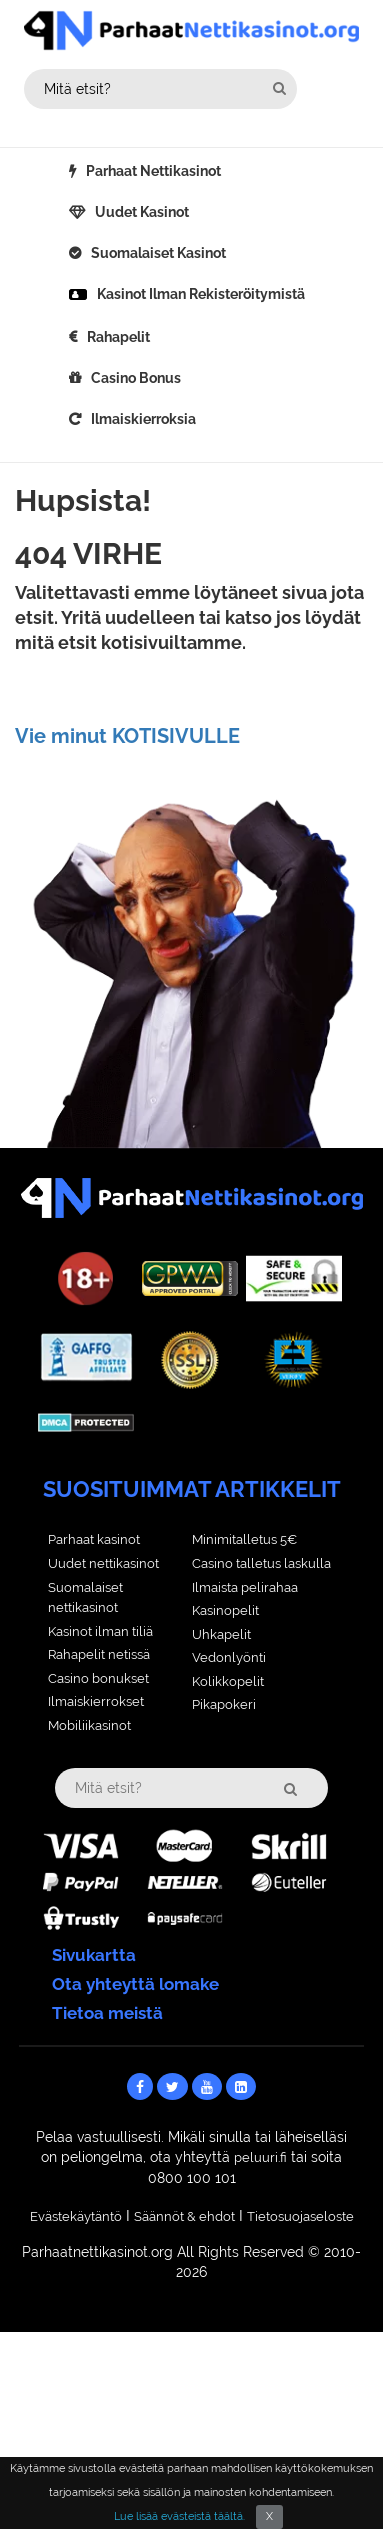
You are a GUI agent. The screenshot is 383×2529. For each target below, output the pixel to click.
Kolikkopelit (228, 1681)
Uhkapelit (221, 1634)
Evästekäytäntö (76, 2216)
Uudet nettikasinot (103, 1563)
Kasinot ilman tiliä (100, 1631)
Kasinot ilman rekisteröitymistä (201, 294)
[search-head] (279, 88)
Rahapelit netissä (99, 1654)
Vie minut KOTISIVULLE (127, 736)
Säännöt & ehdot (184, 2216)
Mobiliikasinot (89, 1725)
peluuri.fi (260, 2157)
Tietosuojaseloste (300, 2216)
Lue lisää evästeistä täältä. (179, 2516)
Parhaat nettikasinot (153, 171)
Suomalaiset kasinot (158, 253)
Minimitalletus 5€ (244, 1539)
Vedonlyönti (229, 1657)
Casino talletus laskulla (261, 1563)
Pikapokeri (224, 1704)
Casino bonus (136, 378)
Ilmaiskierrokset (96, 1701)
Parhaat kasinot (94, 1539)
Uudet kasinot (142, 212)
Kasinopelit (225, 1610)
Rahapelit (118, 337)
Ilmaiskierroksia (143, 419)
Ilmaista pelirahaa (245, 1587)
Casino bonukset (98, 1678)
